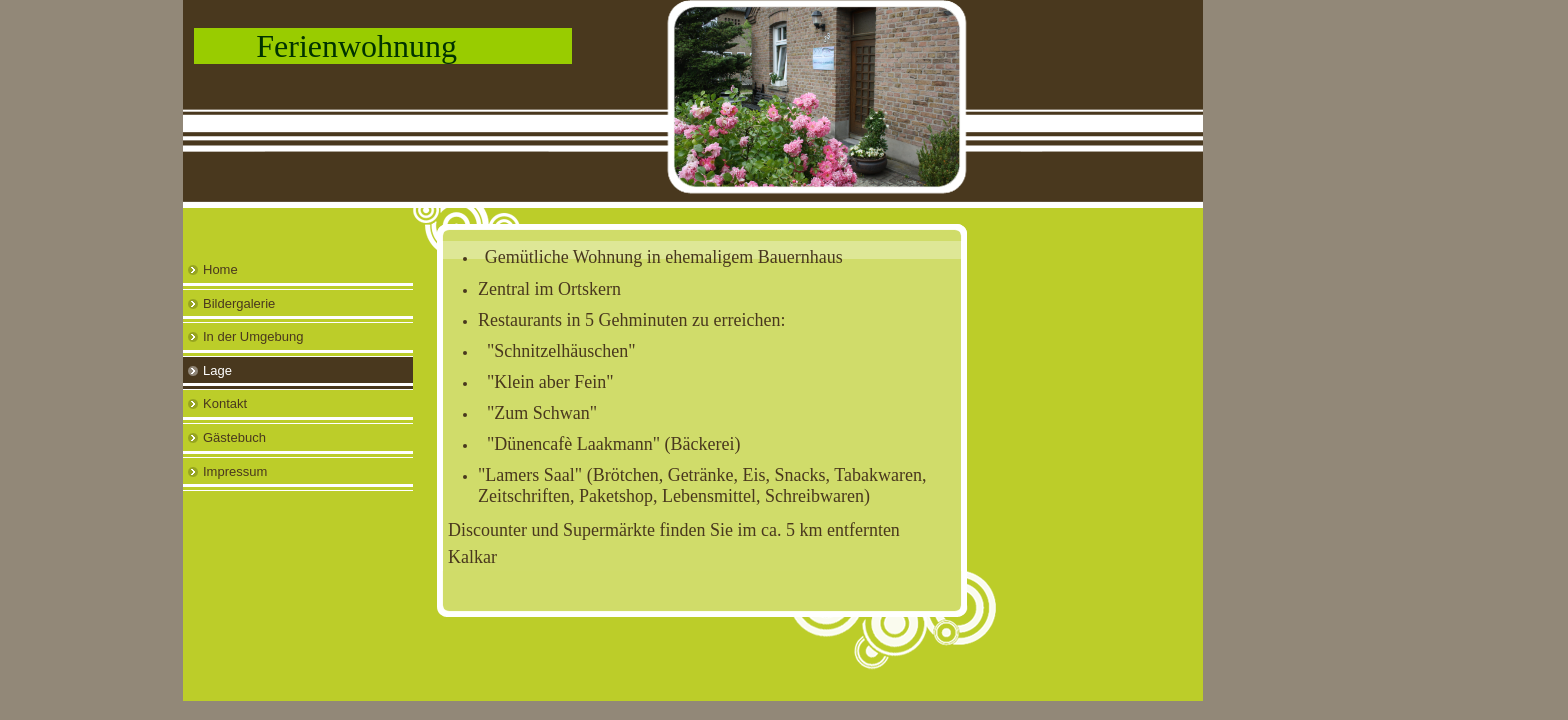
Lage (217, 370)
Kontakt (225, 403)
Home (220, 269)
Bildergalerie (239, 303)
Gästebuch (234, 437)
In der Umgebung (253, 336)
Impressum (235, 471)
